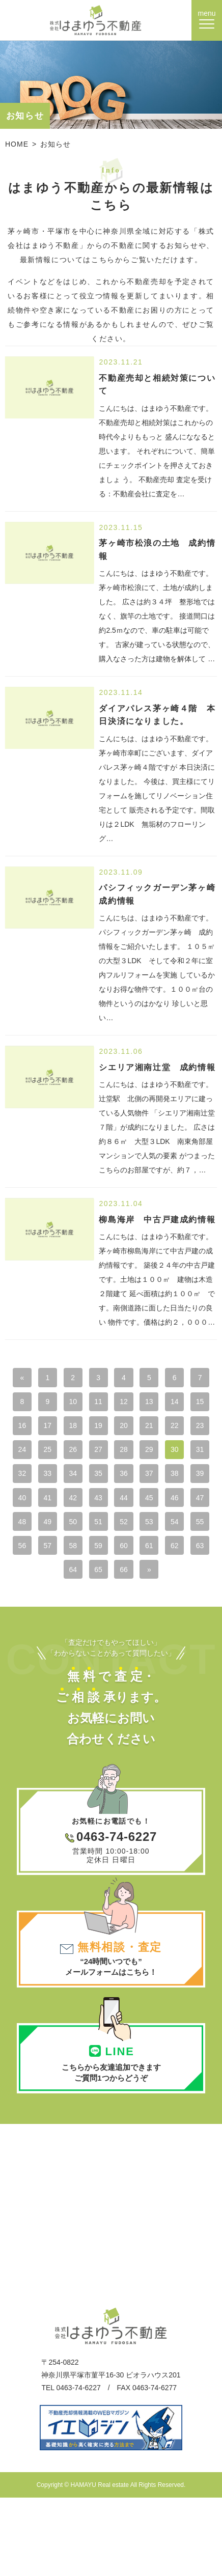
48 (192, 1531)
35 (30, 1505)
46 (138, 1531)
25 (138, 1454)
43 (57, 1531)
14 (30, 1429)
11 (138, 1403)
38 (111, 1505)
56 (30, 1582)
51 (84, 1556)
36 (57, 1505)
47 (165, 1531)
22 (57, 1454)
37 (84, 1505)
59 (111, 1582)
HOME (17, 144)
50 (57, 1556)
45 (111, 1531)
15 (57, 1429)
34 (192, 1480)
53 (138, 1556)
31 (111, 1480)
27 (192, 1454)
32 (138, 1480)
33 (165, 1480)
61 (165, 1582)
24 (111, 1454)
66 (138, 1607)
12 (165, 1403)
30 (84, 1480)
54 (165, 1556)
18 (138, 1429)
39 (138, 1505)
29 (57, 1480)
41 (192, 1505)
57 (57, 1582)
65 (111, 1607)
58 (84, 1582)
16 (84, 1429)
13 (192, 1403)
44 (84, 1531)
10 (111, 1403)
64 (84, 1607)
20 (192, 1429)
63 (57, 1607)
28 (30, 1480)
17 (111, 1429)
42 (30, 1531)
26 (165, 1454)
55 (192, 1556)
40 (165, 1505)
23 (84, 1454)
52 (111, 1556)
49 (30, 1556)
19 (165, 1429)
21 (30, 1454)
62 (192, 1582)
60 (138, 1582)
